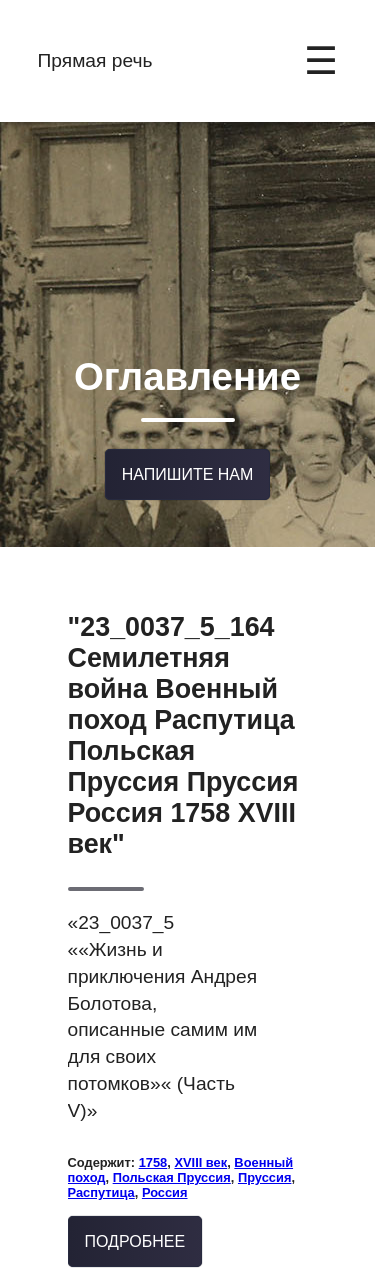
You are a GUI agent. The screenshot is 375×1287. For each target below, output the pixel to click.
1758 (153, 1145)
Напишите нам (188, 459)
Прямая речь (95, 60)
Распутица (101, 1175)
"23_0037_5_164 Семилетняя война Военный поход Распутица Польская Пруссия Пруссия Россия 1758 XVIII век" (183, 718)
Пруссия (264, 1160)
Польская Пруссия (172, 1160)
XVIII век (200, 1145)
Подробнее (135, 1224)
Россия (165, 1175)
